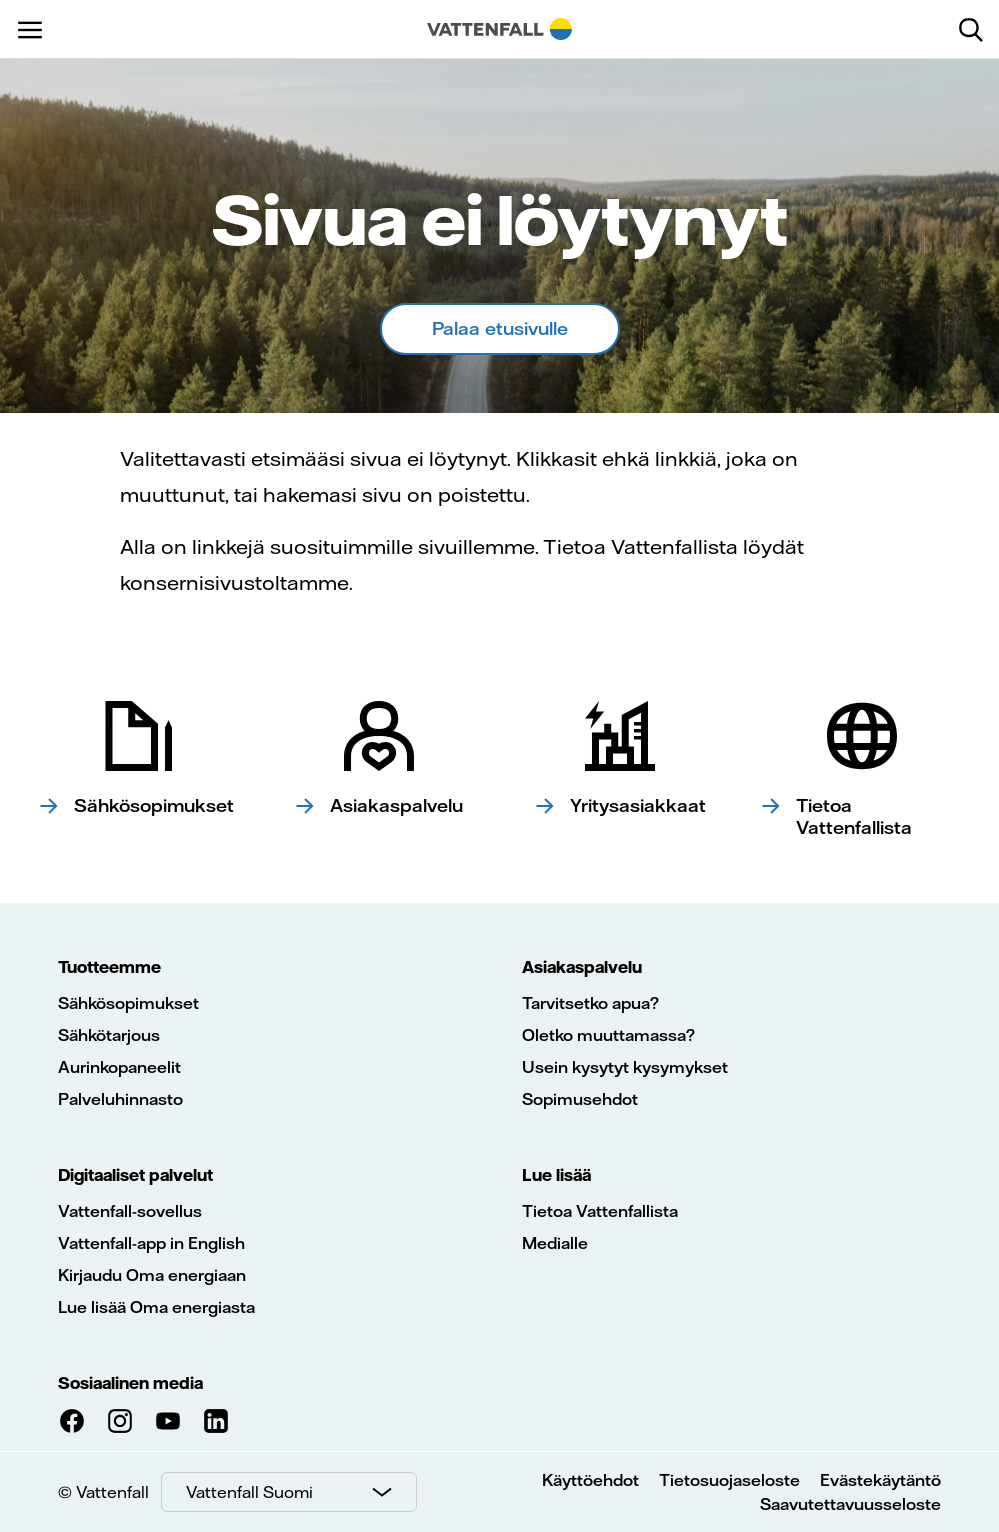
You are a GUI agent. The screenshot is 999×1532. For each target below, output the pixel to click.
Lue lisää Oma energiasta (156, 1307)
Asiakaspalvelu (582, 967)
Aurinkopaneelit (119, 1067)
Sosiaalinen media (130, 1383)
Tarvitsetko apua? (590, 1003)
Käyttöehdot (590, 1480)
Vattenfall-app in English (151, 1243)
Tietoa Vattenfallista (600, 1211)
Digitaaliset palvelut (135, 1175)
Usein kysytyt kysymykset (625, 1067)
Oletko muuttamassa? (608, 1035)
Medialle (555, 1243)
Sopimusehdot (580, 1099)
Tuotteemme (109, 967)
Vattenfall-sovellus (130, 1211)
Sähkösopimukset (128, 1003)
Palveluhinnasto (120, 1099)
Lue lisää (556, 1175)
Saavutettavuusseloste (850, 1504)
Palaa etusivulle (500, 328)
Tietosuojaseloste (729, 1480)
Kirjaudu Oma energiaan (152, 1275)
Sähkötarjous (109, 1035)
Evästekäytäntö (880, 1480)
